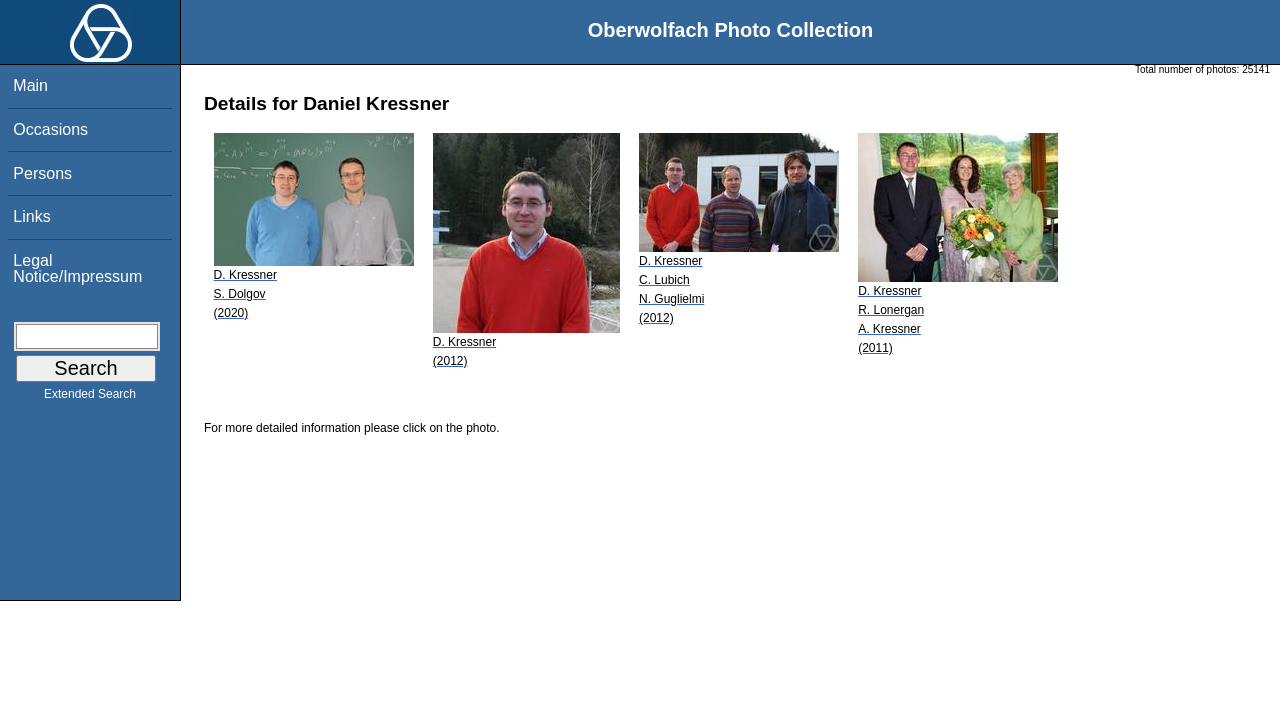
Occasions (50, 129)
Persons (42, 173)
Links (31, 216)
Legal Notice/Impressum (77, 268)
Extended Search (90, 398)
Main (30, 85)
